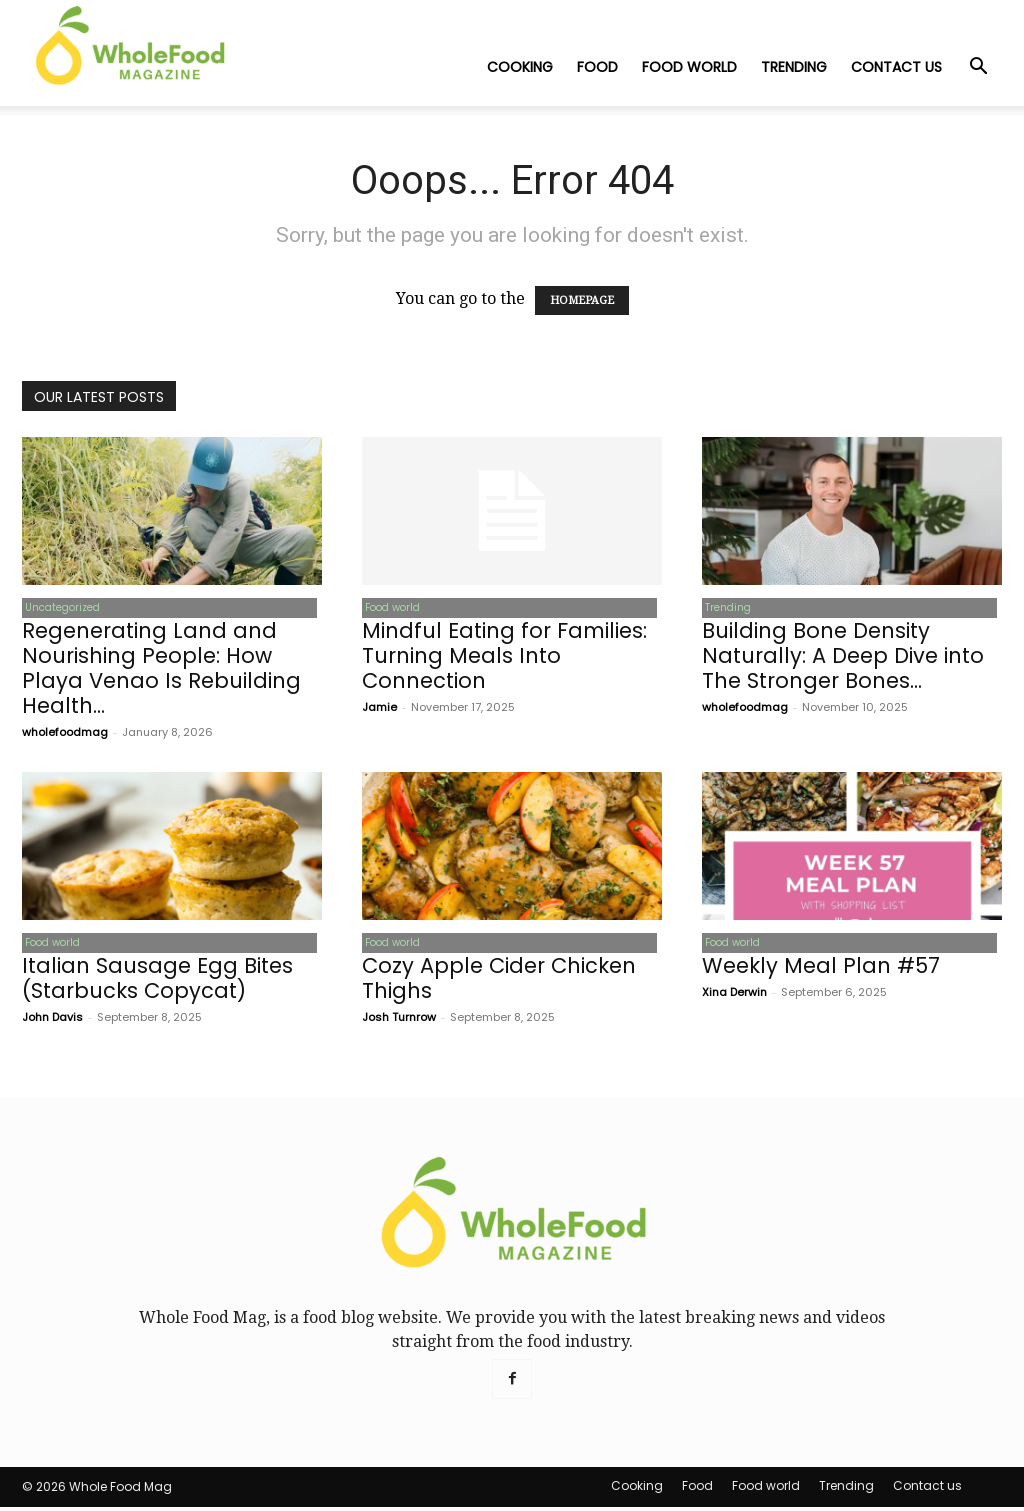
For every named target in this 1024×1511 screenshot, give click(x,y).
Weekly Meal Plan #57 (821, 969)
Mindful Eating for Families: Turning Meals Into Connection (504, 657)
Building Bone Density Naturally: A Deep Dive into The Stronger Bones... (843, 657)
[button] (978, 68)
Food (597, 67)
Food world (689, 67)
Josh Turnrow (399, 1021)
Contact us (896, 67)
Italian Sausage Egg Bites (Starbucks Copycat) (157, 982)
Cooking (520, 67)
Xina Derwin (734, 996)
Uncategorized (59, 608)
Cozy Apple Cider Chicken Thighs (499, 982)
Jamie (379, 709)
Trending (794, 67)
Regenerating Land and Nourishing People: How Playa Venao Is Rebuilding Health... (161, 670)
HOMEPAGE (582, 300)
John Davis (52, 1021)
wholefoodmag (65, 734)
